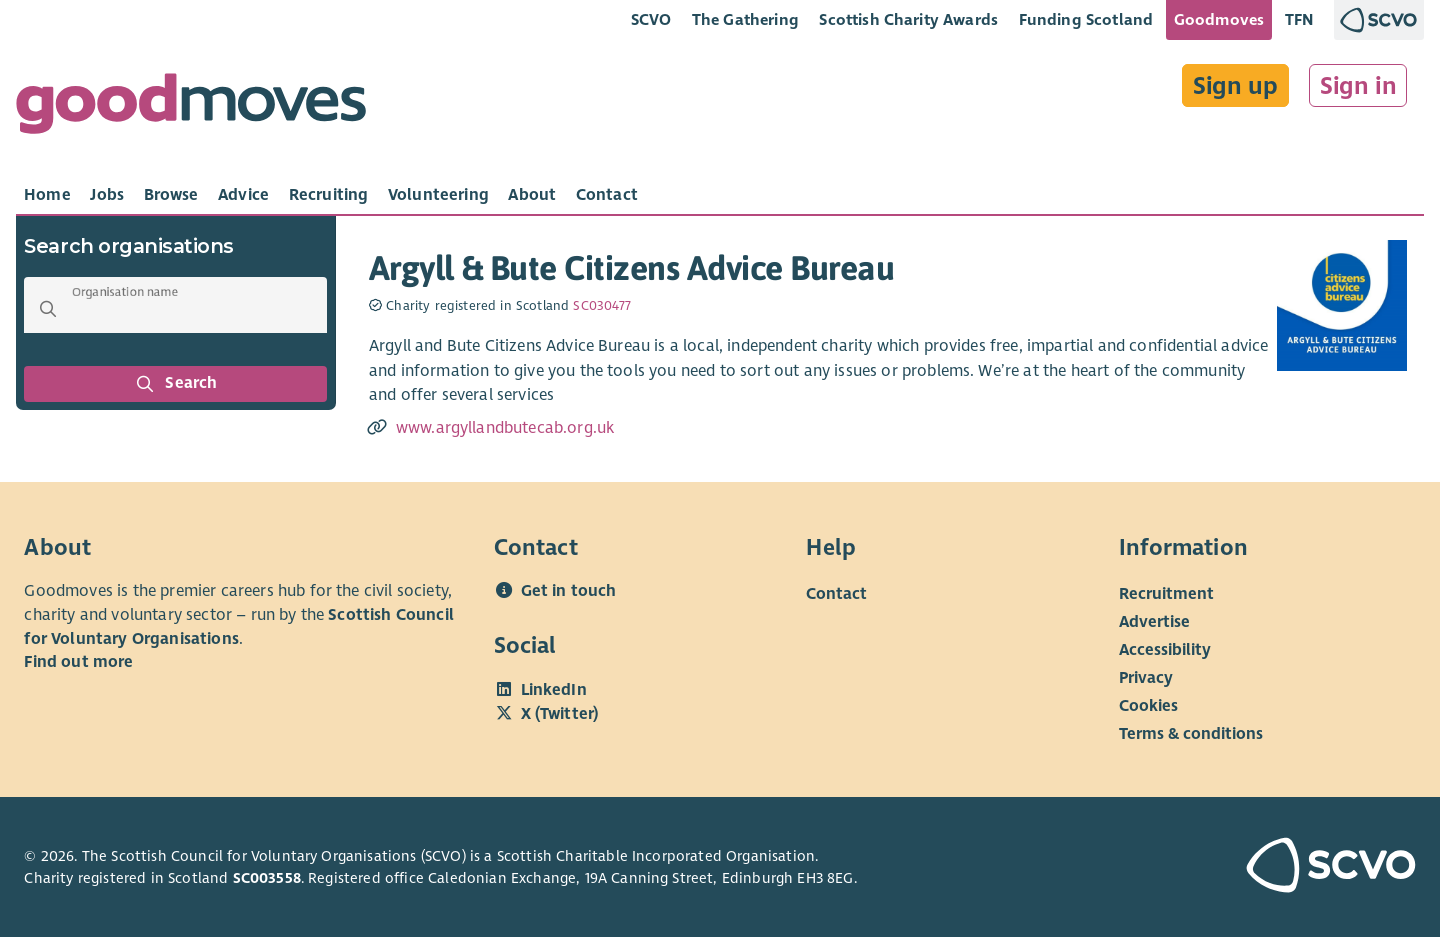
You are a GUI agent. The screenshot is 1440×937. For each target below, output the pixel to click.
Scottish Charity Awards (908, 19)
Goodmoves (1219, 19)
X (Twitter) (560, 714)
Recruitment (1166, 594)
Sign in (1358, 86)
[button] (48, 309)
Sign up (1235, 86)
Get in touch (569, 591)
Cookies (1148, 706)
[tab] (47, 195)
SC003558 (267, 878)
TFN (1299, 19)
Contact (836, 594)
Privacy (1146, 678)
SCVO (651, 19)
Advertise (1154, 622)
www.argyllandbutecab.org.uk (505, 428)
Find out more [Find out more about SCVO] (78, 662)
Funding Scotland (1086, 19)
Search (176, 384)
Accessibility (1165, 650)
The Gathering (745, 19)
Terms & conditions (1191, 734)
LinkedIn (554, 690)
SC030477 (602, 306)
